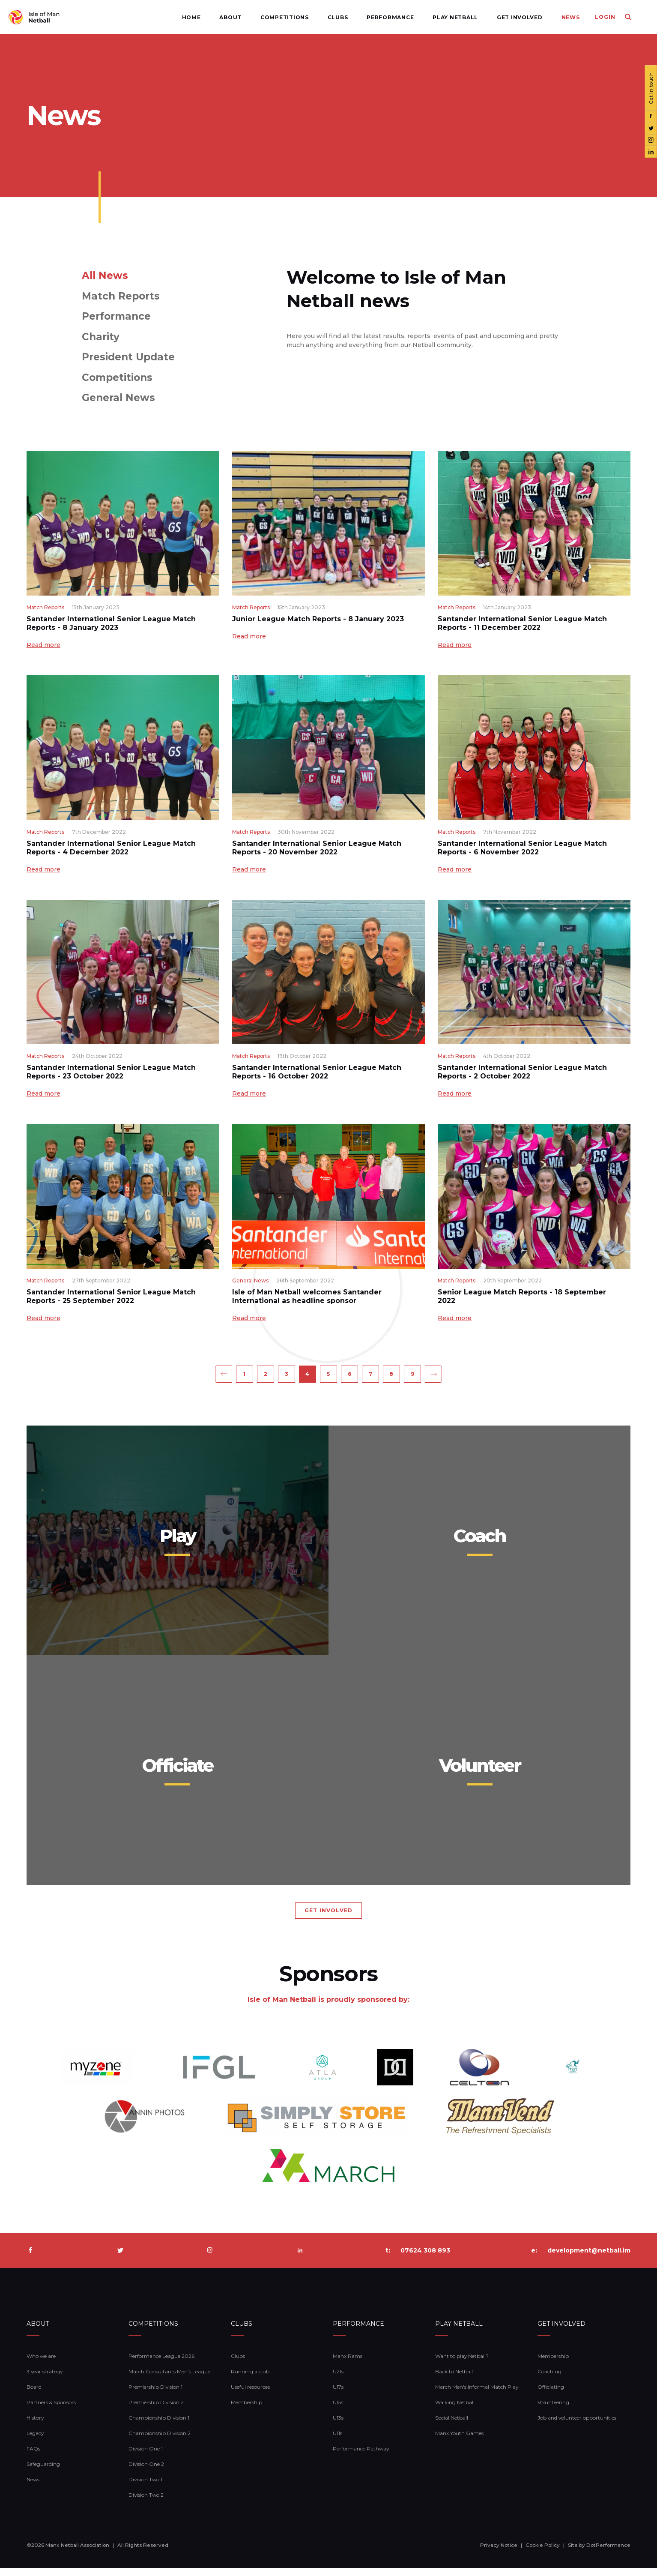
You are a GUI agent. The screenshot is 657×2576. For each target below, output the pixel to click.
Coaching (549, 2379)
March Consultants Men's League (169, 2379)
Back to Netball (454, 2379)
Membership (246, 2410)
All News (105, 276)
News (550, 17)
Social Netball (451, 2426)
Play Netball (435, 17)
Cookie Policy (543, 2553)
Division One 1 (145, 2456)
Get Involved (499, 17)
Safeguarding (43, 2472)
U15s (338, 2410)
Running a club (250, 2379)
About (210, 17)
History (35, 2426)
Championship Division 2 (159, 2441)
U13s (338, 2426)
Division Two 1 (145, 2487)
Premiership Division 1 (155, 2395)
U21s (338, 2379)
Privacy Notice (498, 2553)
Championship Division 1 (158, 2426)
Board (34, 2395)
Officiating (551, 2395)
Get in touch (650, 88)
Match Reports (121, 296)
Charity (100, 337)
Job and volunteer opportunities (577, 2426)
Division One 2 (146, 2472)
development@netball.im (588, 2258)
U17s (338, 2395)
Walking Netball (455, 2410)
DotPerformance (608, 2553)
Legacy (35, 2441)
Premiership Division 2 (156, 2410)
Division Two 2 (146, 2503)
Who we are (41, 2364)
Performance (370, 17)
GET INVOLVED (328, 1918)
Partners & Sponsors (51, 2410)
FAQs (33, 2456)
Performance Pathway (361, 2456)
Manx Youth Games (459, 2441)
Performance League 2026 (161, 2364)
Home (170, 17)
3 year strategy (45, 2379)
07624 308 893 (425, 2258)
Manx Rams (347, 2364)
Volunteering (553, 2410)
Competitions (264, 17)
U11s (337, 2441)
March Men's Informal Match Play (476, 2395)
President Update (128, 357)
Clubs (317, 17)
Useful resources (250, 2395)
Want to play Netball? (462, 2364)
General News (118, 398)
